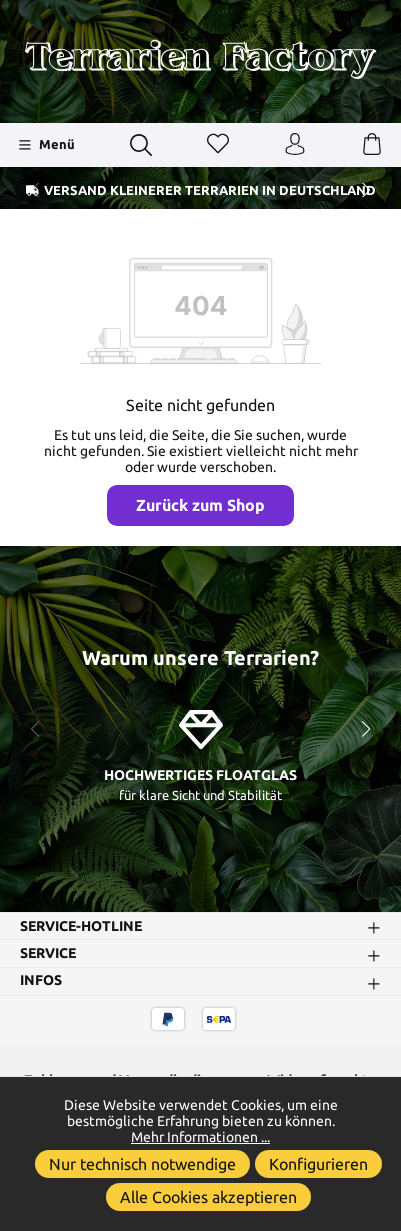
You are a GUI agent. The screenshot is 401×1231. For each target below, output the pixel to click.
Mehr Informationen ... (200, 1137)
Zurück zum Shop (200, 505)
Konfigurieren (318, 1164)
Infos (41, 981)
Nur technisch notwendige (142, 1164)
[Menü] (46, 145)
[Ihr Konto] (295, 145)
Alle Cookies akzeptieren (208, 1197)
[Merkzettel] (218, 145)
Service (48, 954)
